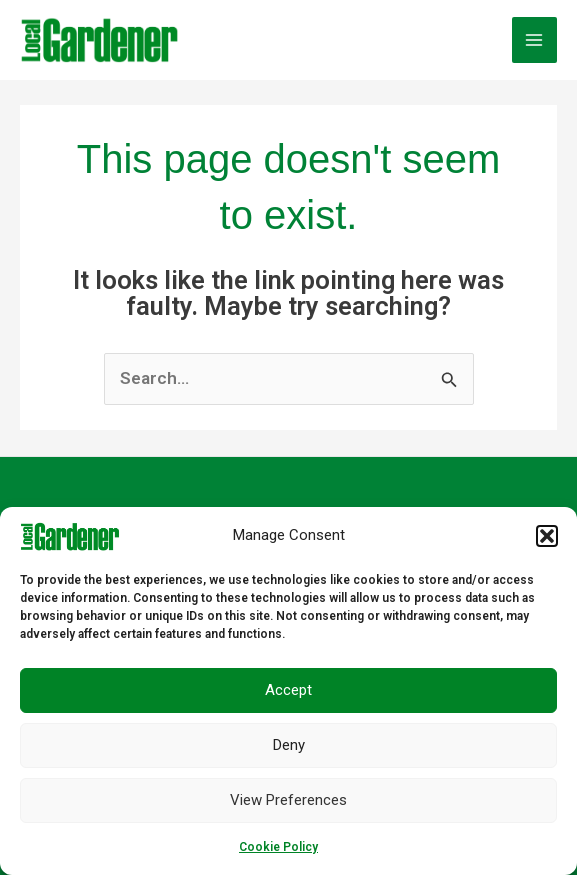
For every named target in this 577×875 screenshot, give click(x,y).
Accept (288, 690)
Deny (289, 745)
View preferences (288, 800)
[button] (547, 536)
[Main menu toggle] (535, 40)
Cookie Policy (278, 847)
